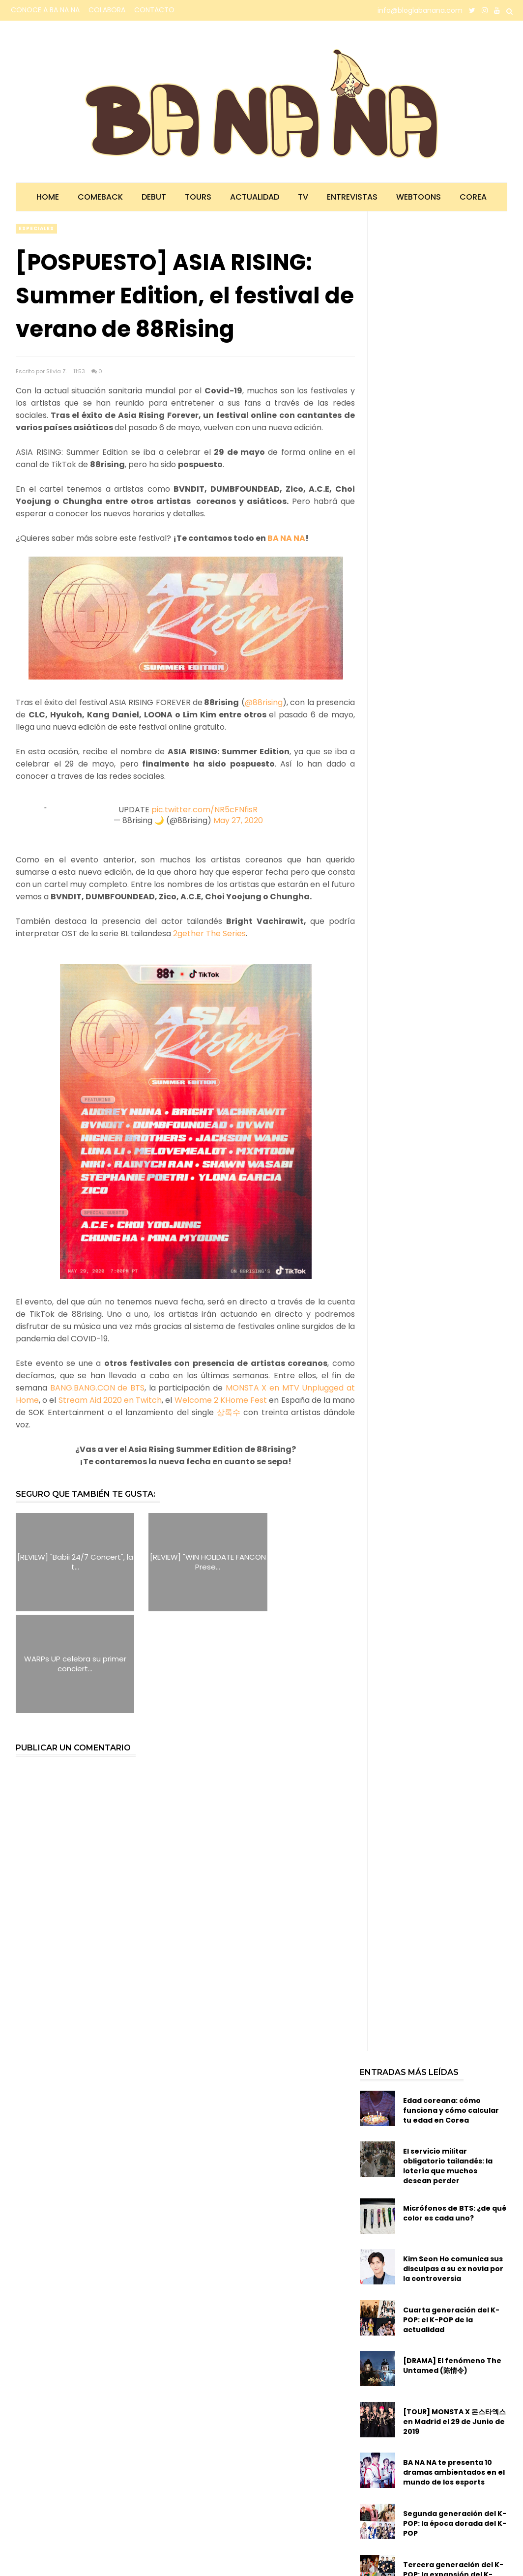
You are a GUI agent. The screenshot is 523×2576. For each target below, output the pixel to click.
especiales (36, 228)
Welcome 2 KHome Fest (221, 1400)
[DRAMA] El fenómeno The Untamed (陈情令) (452, 2264)
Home (47, 197)
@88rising (264, 702)
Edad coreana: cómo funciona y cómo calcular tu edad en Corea (451, 2008)
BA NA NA (286, 538)
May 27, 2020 (238, 820)
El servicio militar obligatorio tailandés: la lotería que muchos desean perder (448, 2064)
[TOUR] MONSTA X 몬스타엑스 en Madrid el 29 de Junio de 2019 (454, 2320)
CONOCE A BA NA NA (45, 10)
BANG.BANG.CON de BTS (97, 1387)
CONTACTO (154, 10)
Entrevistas (352, 197)
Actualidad (254, 197)
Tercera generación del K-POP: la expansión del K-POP (453, 2472)
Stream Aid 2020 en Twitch (110, 1400)
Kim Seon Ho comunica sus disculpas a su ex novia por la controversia (453, 2167)
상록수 (228, 1412)
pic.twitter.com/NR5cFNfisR (204, 809)
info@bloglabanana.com (420, 10)
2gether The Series (209, 933)
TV (303, 197)
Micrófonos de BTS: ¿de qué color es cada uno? (454, 2111)
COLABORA (106, 10)
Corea (473, 197)
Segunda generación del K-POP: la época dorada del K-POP (454, 2421)
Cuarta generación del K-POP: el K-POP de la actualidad (451, 2218)
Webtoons (418, 197)
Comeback (100, 197)
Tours (198, 197)
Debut (154, 197)
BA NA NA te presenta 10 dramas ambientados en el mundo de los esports (454, 2371)
